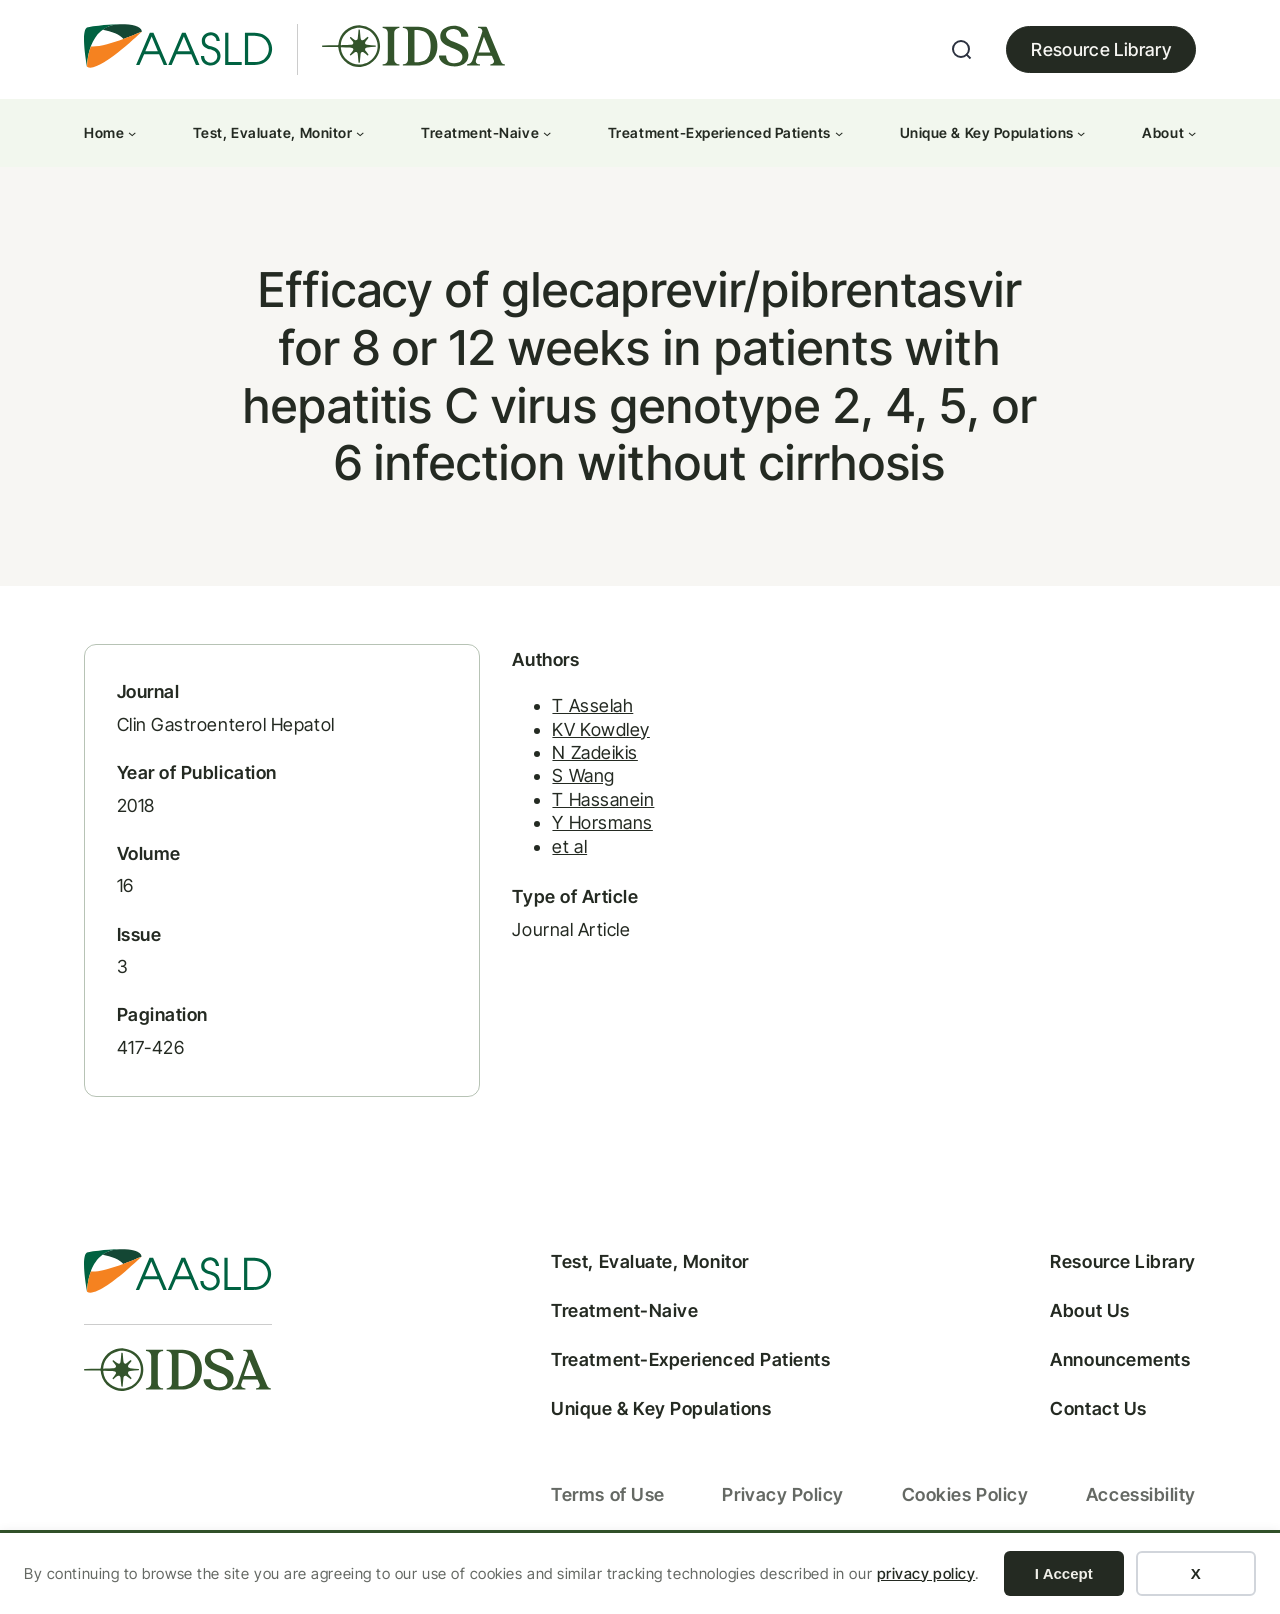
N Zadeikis (558, 766)
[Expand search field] (962, 50)
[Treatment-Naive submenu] (547, 133)
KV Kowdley (564, 742)
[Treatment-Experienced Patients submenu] (839, 133)
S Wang (547, 789)
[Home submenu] (132, 133)
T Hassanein (567, 812)
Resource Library (1101, 49)
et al (533, 859)
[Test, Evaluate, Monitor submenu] (360, 133)
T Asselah (556, 719)
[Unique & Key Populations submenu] (1081, 133)
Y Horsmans (566, 836)
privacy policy (926, 1573)
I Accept (1064, 1573)
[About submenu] (1192, 133)
